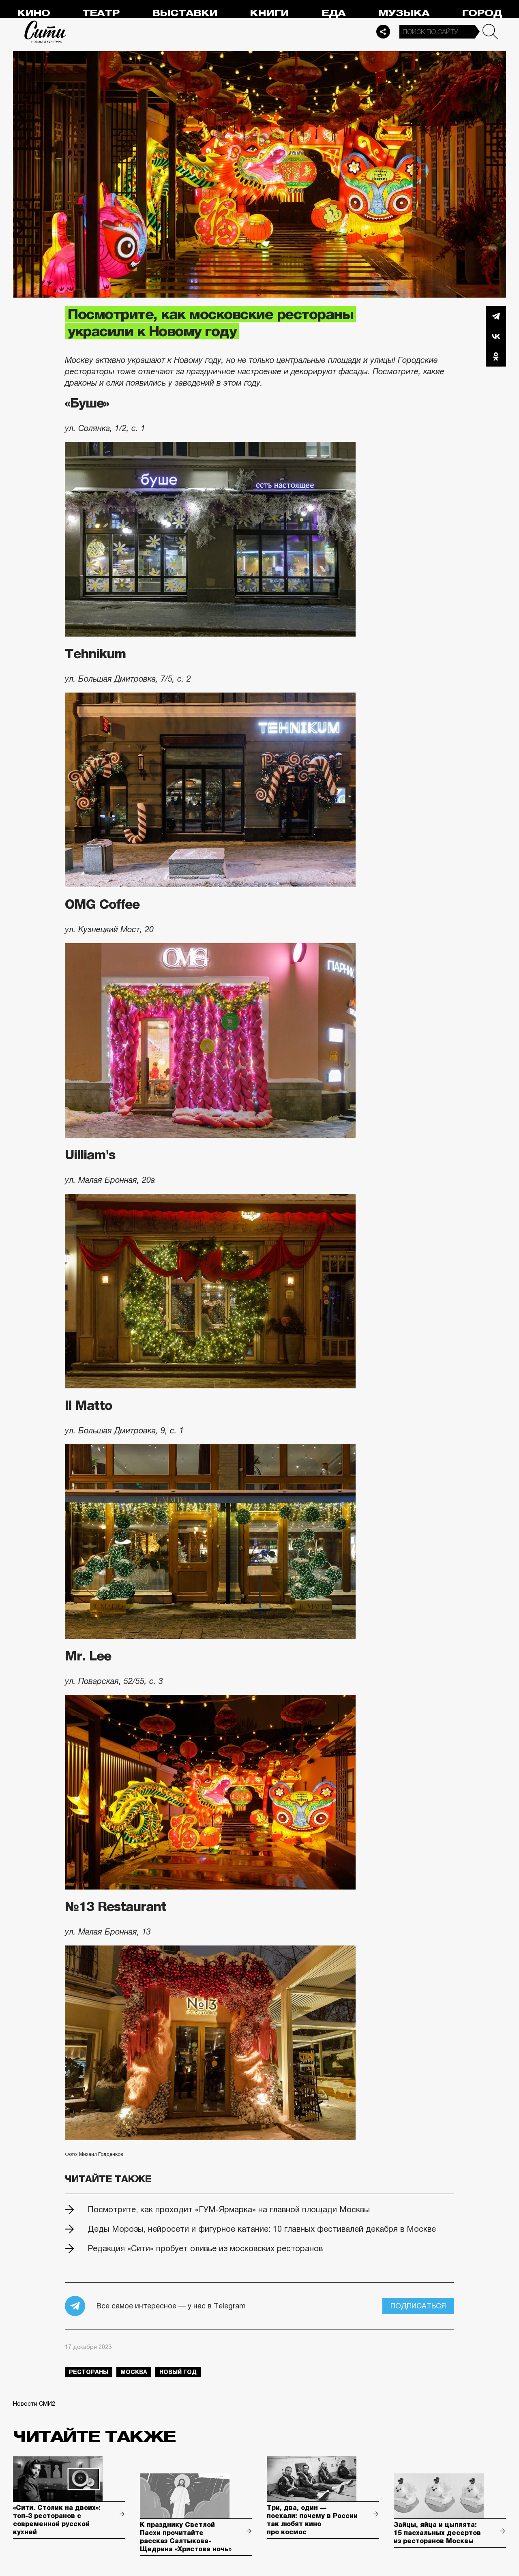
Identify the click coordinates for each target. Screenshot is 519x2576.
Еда (333, 13)
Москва (133, 2372)
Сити (45, 31)
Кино (33, 13)
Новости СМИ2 (34, 2403)
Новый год (178, 2372)
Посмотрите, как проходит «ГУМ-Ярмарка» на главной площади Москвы (229, 2209)
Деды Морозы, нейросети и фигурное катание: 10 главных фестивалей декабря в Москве (262, 2228)
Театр (101, 13)
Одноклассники (496, 356)
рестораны (88, 2372)
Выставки (184, 13)
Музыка (403, 13)
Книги (269, 13)
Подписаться (418, 2306)
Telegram (496, 316)
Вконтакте (496, 336)
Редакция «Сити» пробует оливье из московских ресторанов (205, 2248)
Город (482, 13)
